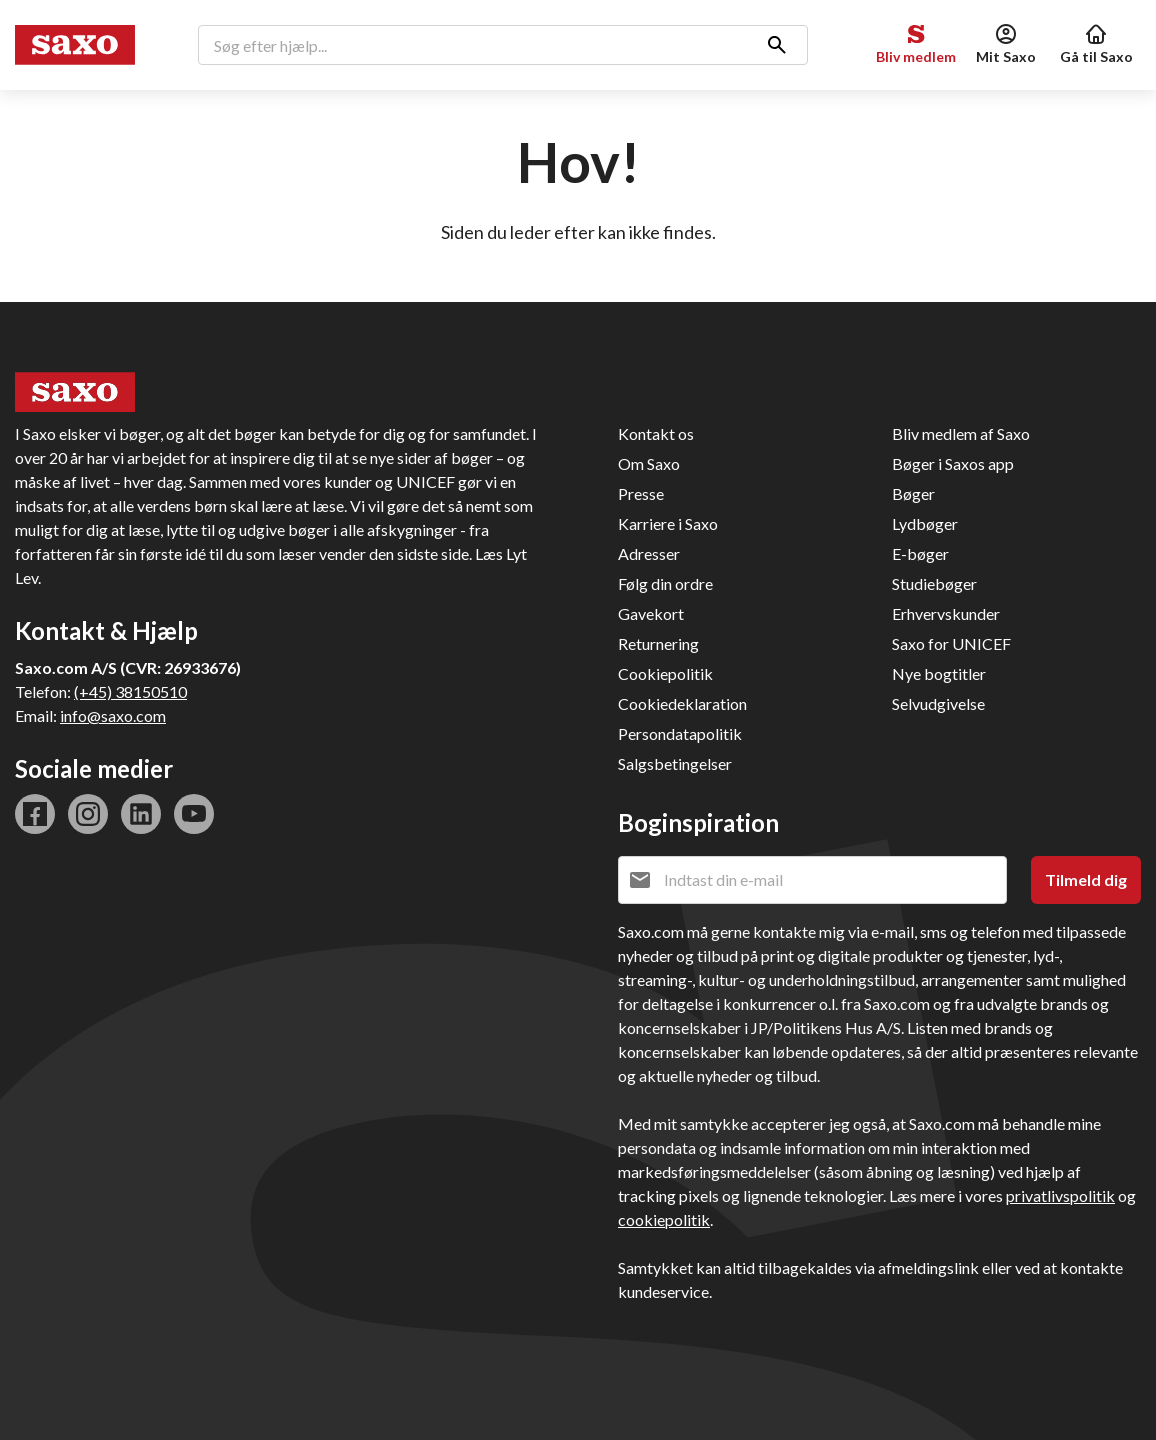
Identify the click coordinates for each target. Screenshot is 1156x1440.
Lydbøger (925, 523)
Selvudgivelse (938, 703)
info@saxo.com (113, 715)
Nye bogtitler (939, 673)
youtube (194, 814)
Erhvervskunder (946, 613)
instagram (88, 814)
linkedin (141, 814)
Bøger (913, 493)
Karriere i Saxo (668, 523)
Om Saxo (649, 463)
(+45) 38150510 (130, 691)
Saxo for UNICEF (951, 643)
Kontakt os (656, 433)
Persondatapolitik (680, 733)
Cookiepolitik (665, 673)
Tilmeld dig (1086, 879)
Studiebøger (934, 583)
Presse (641, 493)
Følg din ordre (665, 583)
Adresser (649, 553)
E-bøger (920, 553)
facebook (35, 814)
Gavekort (651, 613)
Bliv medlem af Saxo (961, 433)
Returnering (658, 643)
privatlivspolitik (1060, 1195)
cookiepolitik (664, 1219)
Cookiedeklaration (682, 703)
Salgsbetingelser (675, 763)
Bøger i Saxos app (953, 463)
